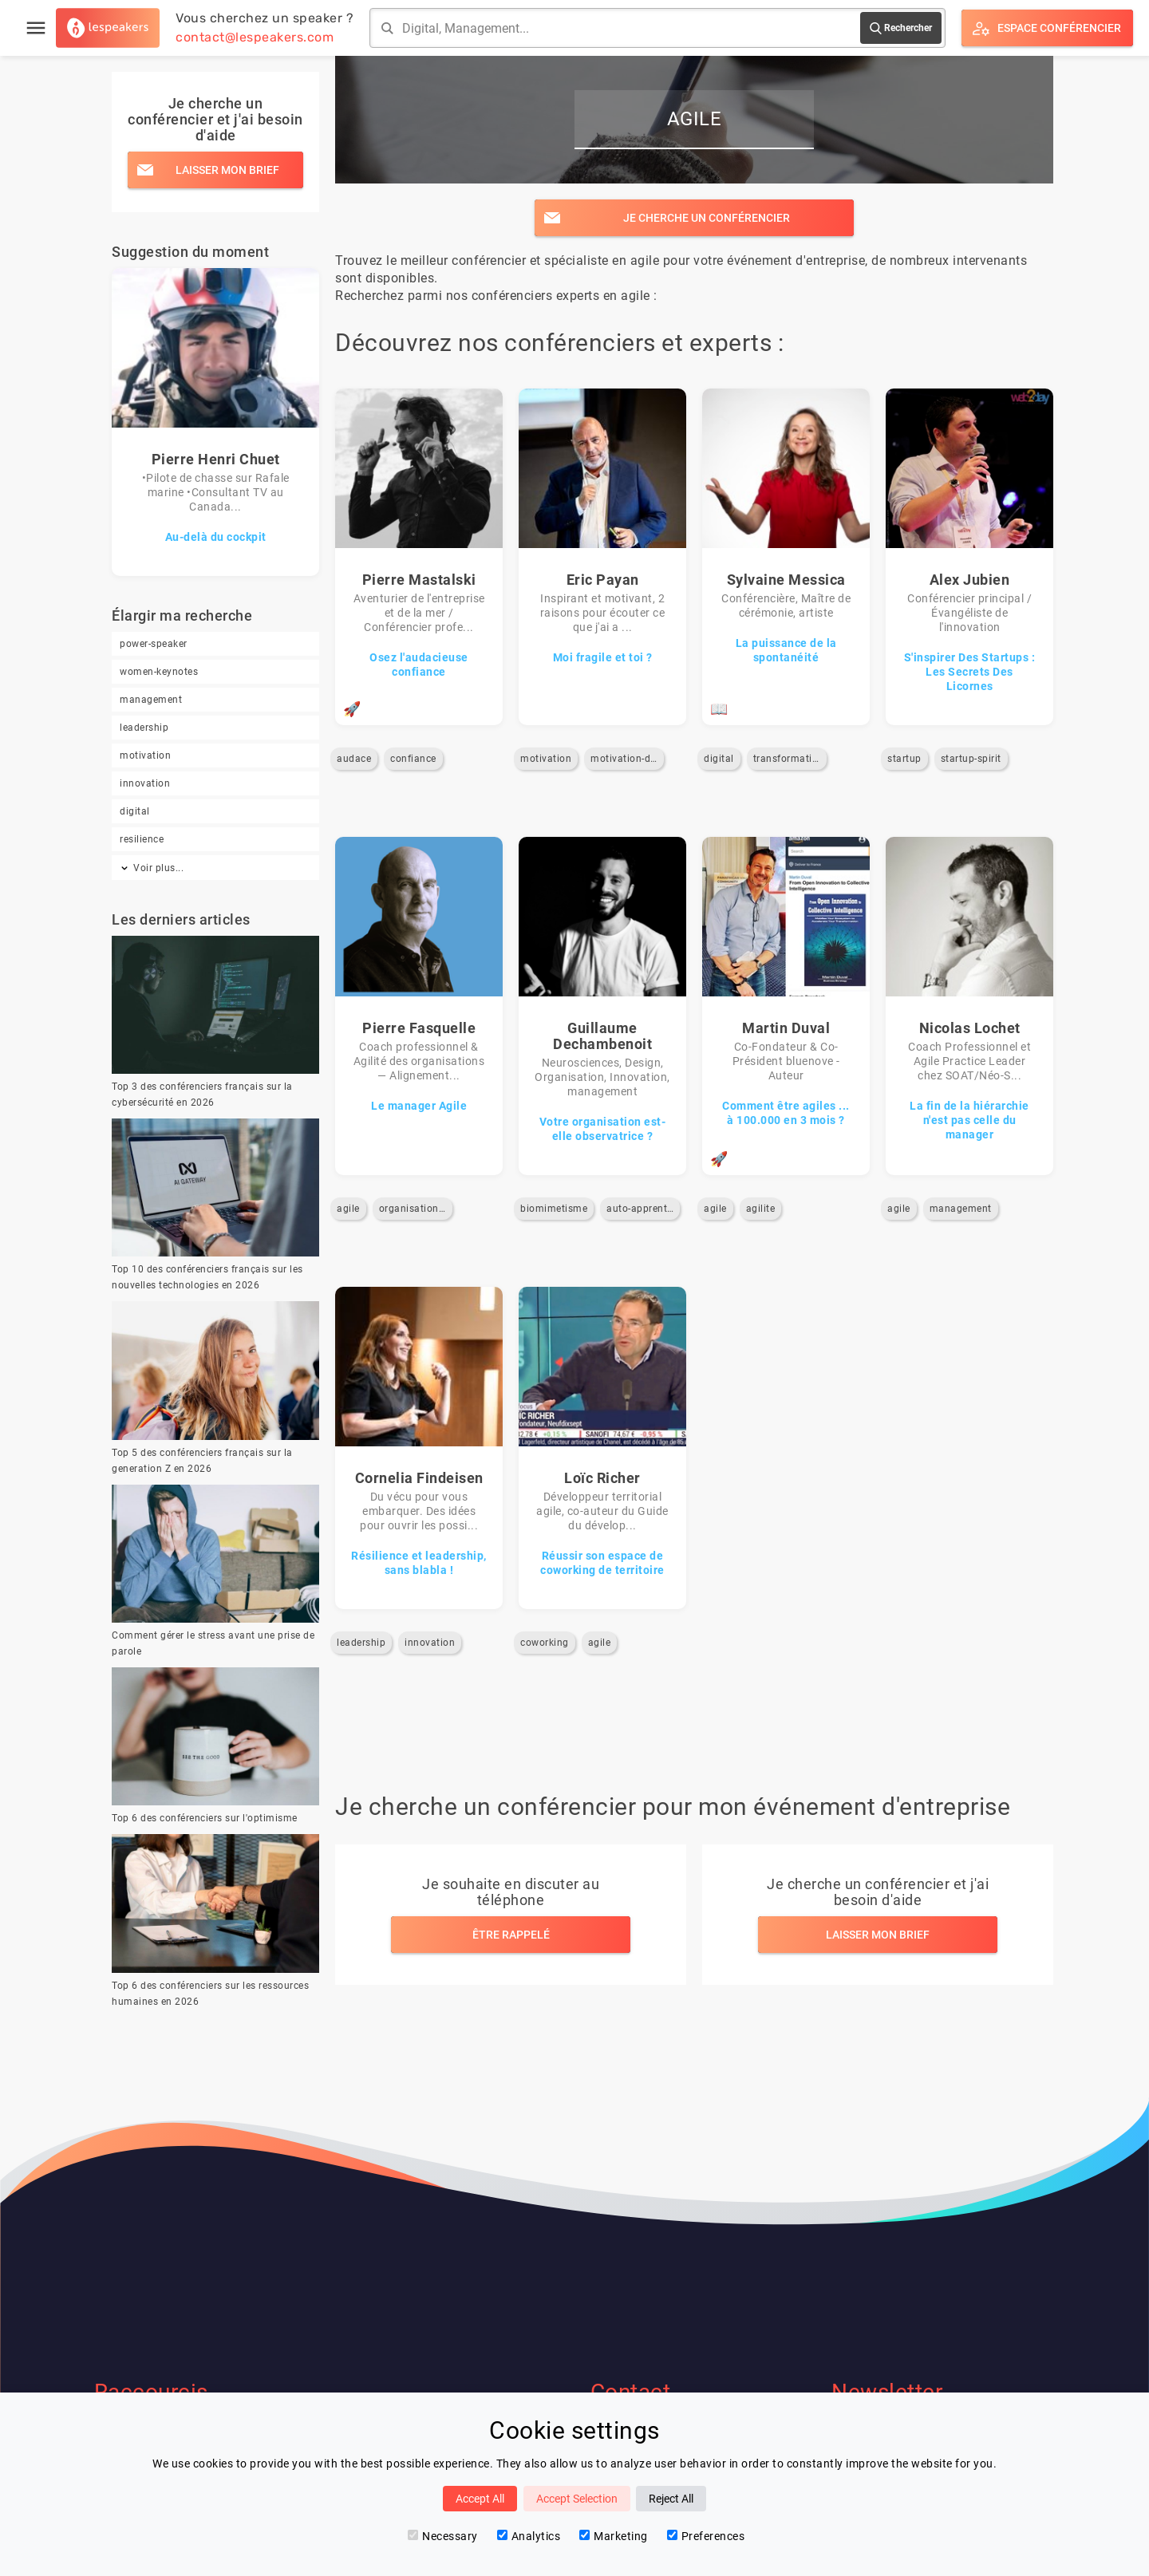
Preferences (706, 2536)
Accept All (480, 2498)
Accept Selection (577, 2498)
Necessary (443, 2536)
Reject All (671, 2498)
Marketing (613, 2536)
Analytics (529, 2536)
